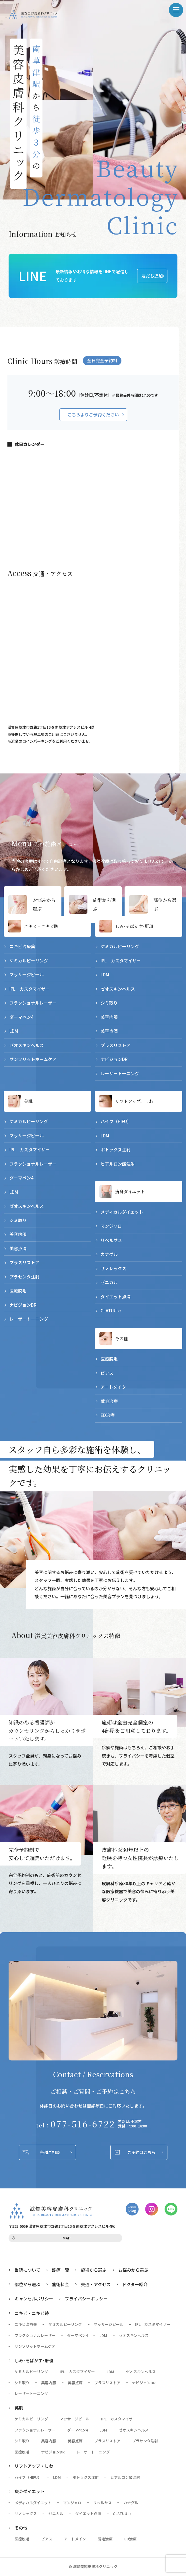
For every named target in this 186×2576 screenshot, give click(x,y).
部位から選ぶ (162, 904)
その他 (121, 1338)
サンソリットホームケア (33, 1059)
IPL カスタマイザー (29, 989)
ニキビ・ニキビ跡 (41, 926)
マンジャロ (111, 1226)
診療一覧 (60, 2270)
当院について (27, 2270)
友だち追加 (152, 276)
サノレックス (113, 1268)
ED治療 (108, 1415)
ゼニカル (109, 1283)
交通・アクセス (96, 2285)
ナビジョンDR (114, 1059)
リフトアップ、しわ (134, 1101)
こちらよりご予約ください (93, 415)
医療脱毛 (18, 1291)
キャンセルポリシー (34, 2299)
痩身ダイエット (130, 1192)
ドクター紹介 (135, 2285)
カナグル (109, 1254)
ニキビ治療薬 (22, 946)
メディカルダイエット (122, 1212)
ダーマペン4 (21, 1017)
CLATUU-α (111, 1311)
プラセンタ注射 (24, 1277)
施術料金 (60, 2285)
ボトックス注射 (116, 1150)
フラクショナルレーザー (33, 1003)
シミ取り (109, 1003)
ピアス (107, 1373)
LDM (13, 1031)
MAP (66, 2238)
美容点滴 (109, 1031)
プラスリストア (116, 1045)
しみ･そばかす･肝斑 (134, 926)
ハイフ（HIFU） (116, 1122)
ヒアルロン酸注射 (118, 1164)
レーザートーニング (120, 1073)
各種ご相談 (50, 2152)
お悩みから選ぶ (42, 904)
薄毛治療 (109, 1401)
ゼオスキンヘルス (26, 1045)
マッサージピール (26, 975)
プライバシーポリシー (86, 2299)
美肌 (28, 1101)
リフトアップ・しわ (34, 2466)
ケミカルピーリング (28, 961)
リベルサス (111, 1240)
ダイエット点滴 (116, 1297)
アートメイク (113, 1387)
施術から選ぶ (102, 904)
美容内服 (109, 1017)
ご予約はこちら (142, 2152)
